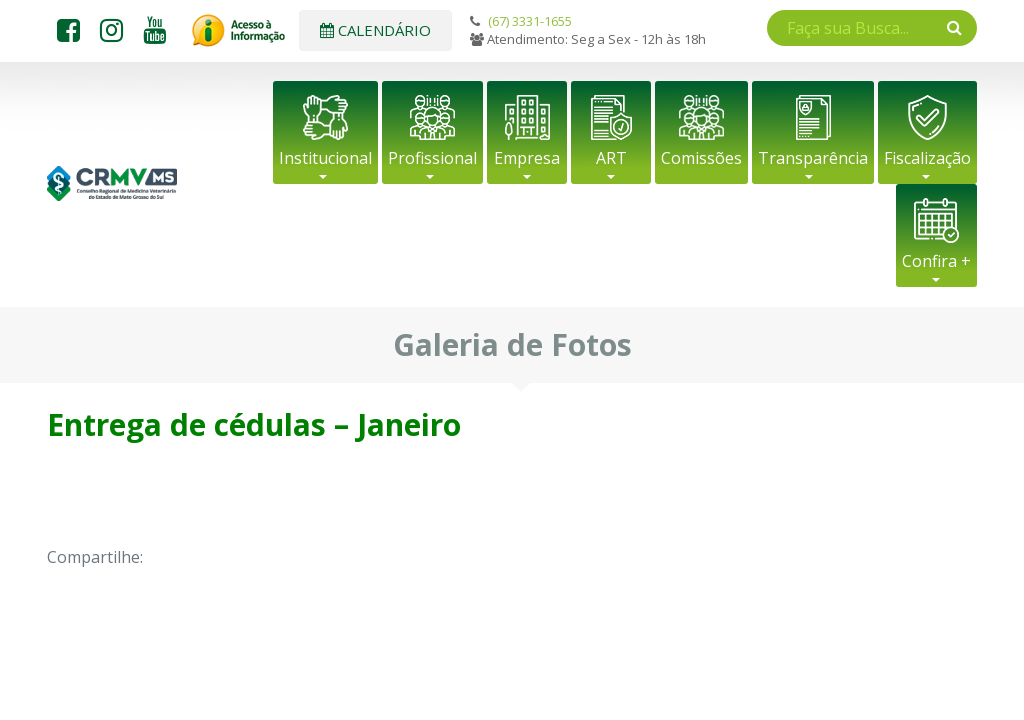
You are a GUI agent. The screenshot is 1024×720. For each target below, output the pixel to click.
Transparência (813, 158)
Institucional (325, 158)
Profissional (432, 158)
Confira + (936, 261)
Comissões (701, 158)
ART (611, 158)
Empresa (527, 158)
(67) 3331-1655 (530, 21)
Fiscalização (927, 158)
